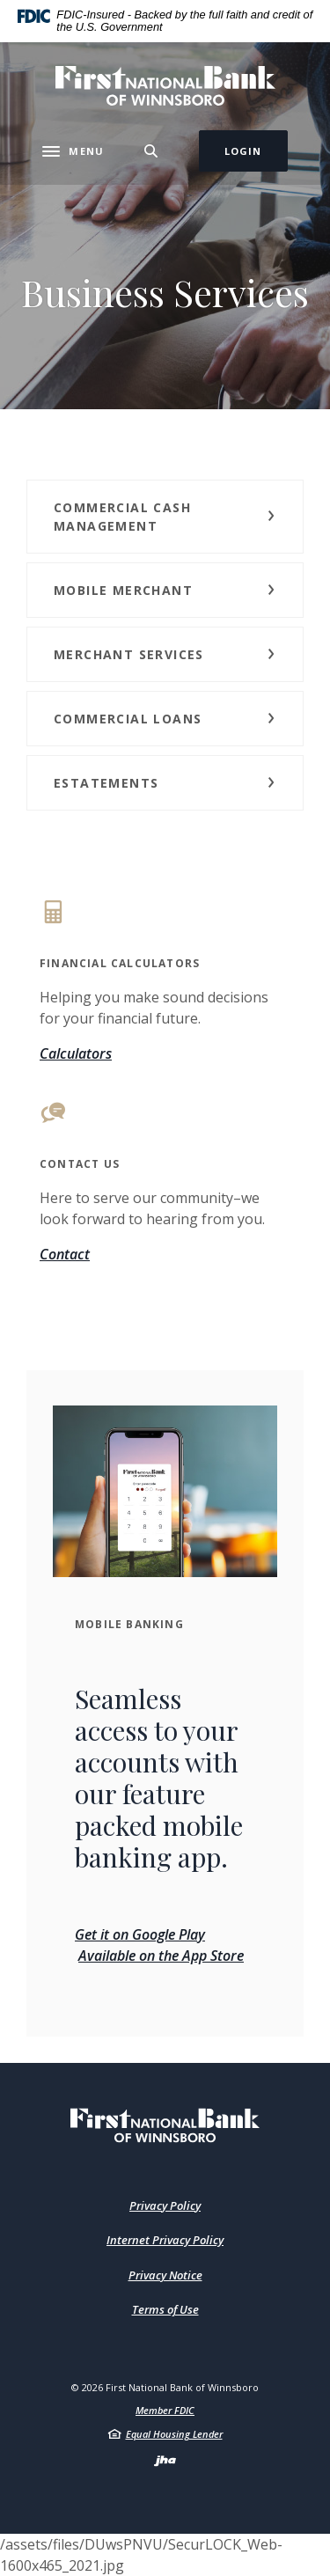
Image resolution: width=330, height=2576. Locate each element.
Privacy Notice (165, 2275)
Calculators (76, 1053)
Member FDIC (165, 2410)
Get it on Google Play (140, 1934)
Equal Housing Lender (174, 2433)
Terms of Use (165, 2309)
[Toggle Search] (151, 150)
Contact (65, 1254)
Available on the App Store (161, 1955)
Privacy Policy (165, 2205)
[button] (165, 517)
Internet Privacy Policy (165, 2240)
